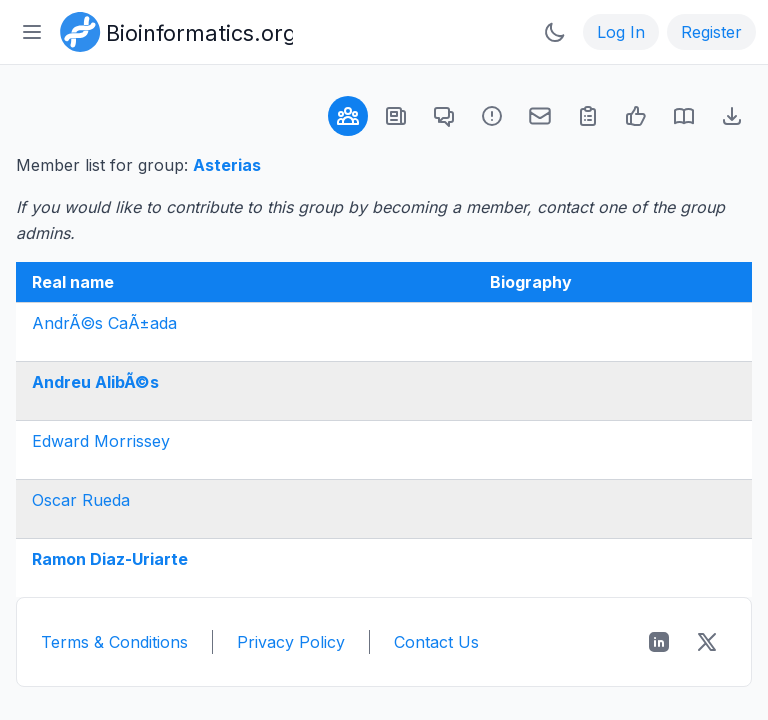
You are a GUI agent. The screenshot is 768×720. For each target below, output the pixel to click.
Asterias (227, 165)
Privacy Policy (291, 642)
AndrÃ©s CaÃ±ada (104, 323)
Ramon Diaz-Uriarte (110, 559)
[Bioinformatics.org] (172, 30)
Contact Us (436, 642)
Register (711, 32)
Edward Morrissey (101, 441)
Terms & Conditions (114, 642)
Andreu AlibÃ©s (95, 382)
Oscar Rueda (81, 500)
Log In (621, 32)
